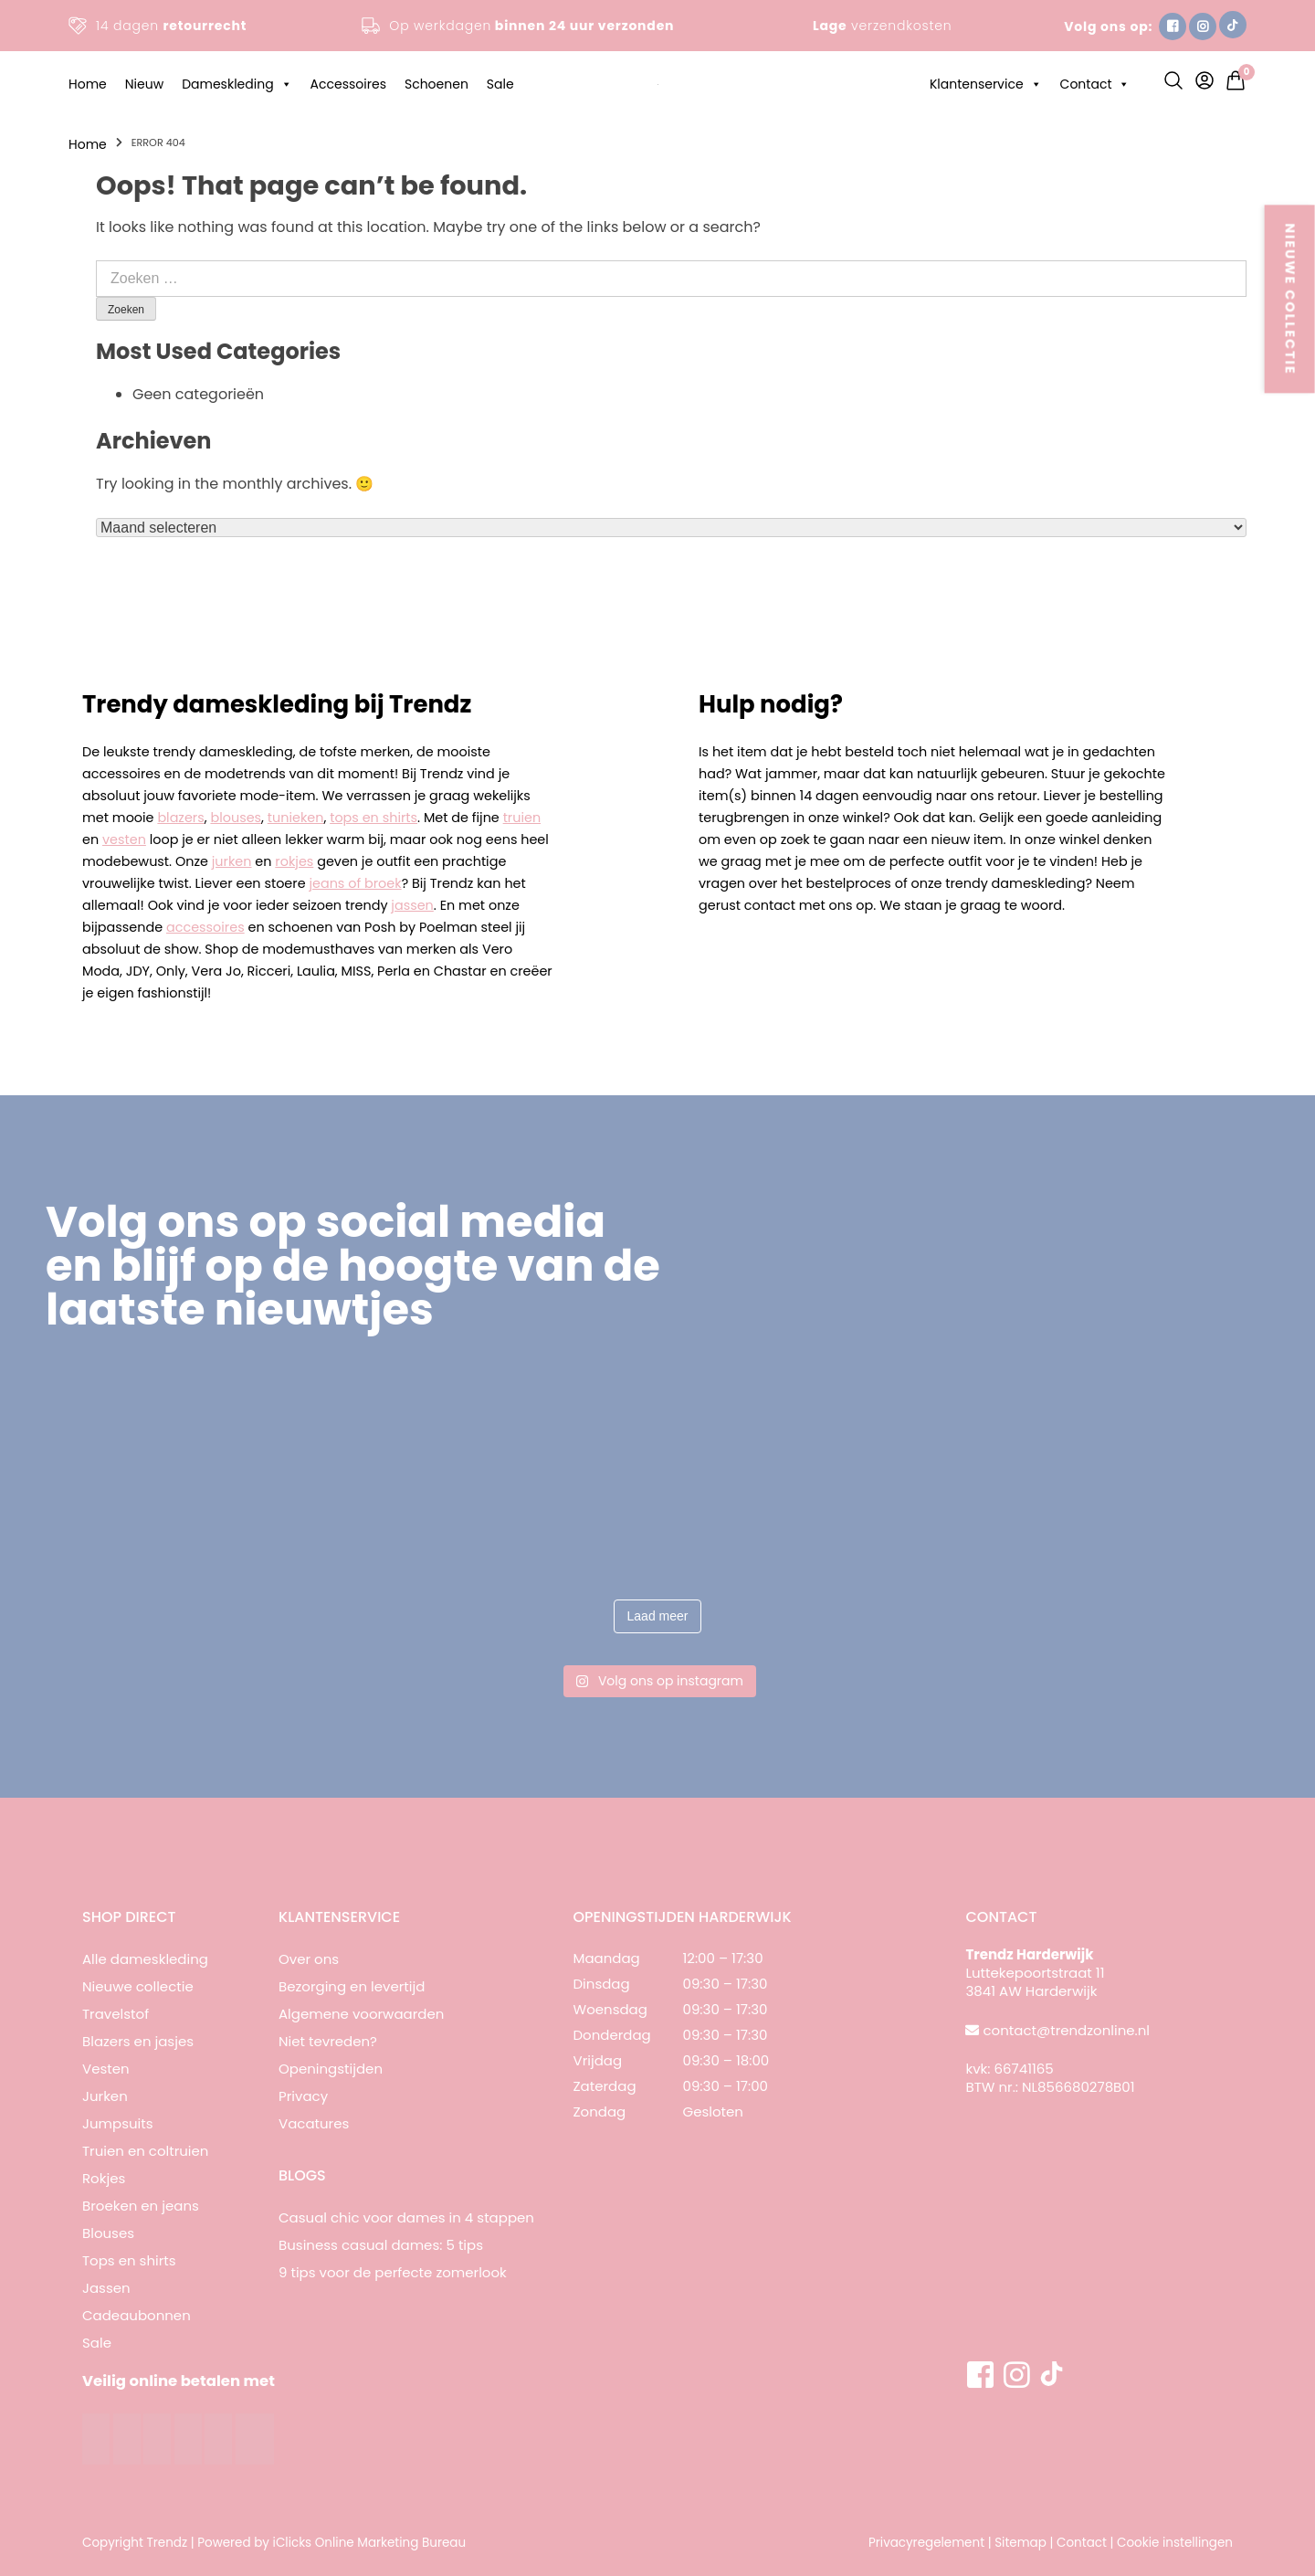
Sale (500, 84)
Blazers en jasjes (138, 2041)
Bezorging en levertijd (352, 1986)
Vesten (106, 2068)
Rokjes (103, 2178)
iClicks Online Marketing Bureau (370, 2542)
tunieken (296, 817)
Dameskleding (236, 84)
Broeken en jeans (140, 2205)
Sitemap (1020, 2542)
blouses (235, 817)
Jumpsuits (117, 2123)
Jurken (105, 2096)
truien (522, 817)
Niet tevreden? (328, 2041)
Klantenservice (986, 84)
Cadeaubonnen (136, 2315)
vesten (124, 839)
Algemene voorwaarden (361, 2013)
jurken (232, 861)
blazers (180, 817)
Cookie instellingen (1175, 2542)
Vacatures (314, 2123)
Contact (1095, 84)
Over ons (309, 1959)
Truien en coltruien (145, 2150)
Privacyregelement (926, 2542)
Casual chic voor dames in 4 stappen (406, 2217)
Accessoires (348, 84)
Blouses (108, 2233)
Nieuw (144, 84)
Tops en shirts (129, 2260)
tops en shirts (373, 817)
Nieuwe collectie (138, 1986)
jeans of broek (355, 883)
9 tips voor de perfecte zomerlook (393, 2272)
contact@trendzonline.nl (1067, 2030)
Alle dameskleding (145, 1959)
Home (87, 84)
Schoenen (436, 84)
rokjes (294, 861)
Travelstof (115, 2013)
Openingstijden (331, 2068)
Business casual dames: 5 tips (381, 2244)
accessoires (205, 927)
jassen (412, 905)
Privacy (303, 2096)
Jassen (106, 2287)
